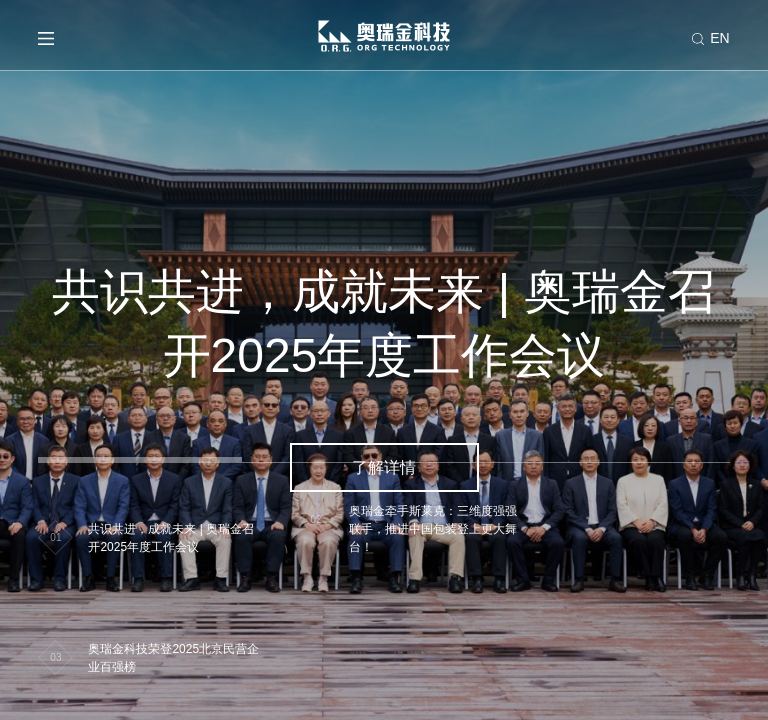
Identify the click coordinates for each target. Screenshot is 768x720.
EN (719, 38)
